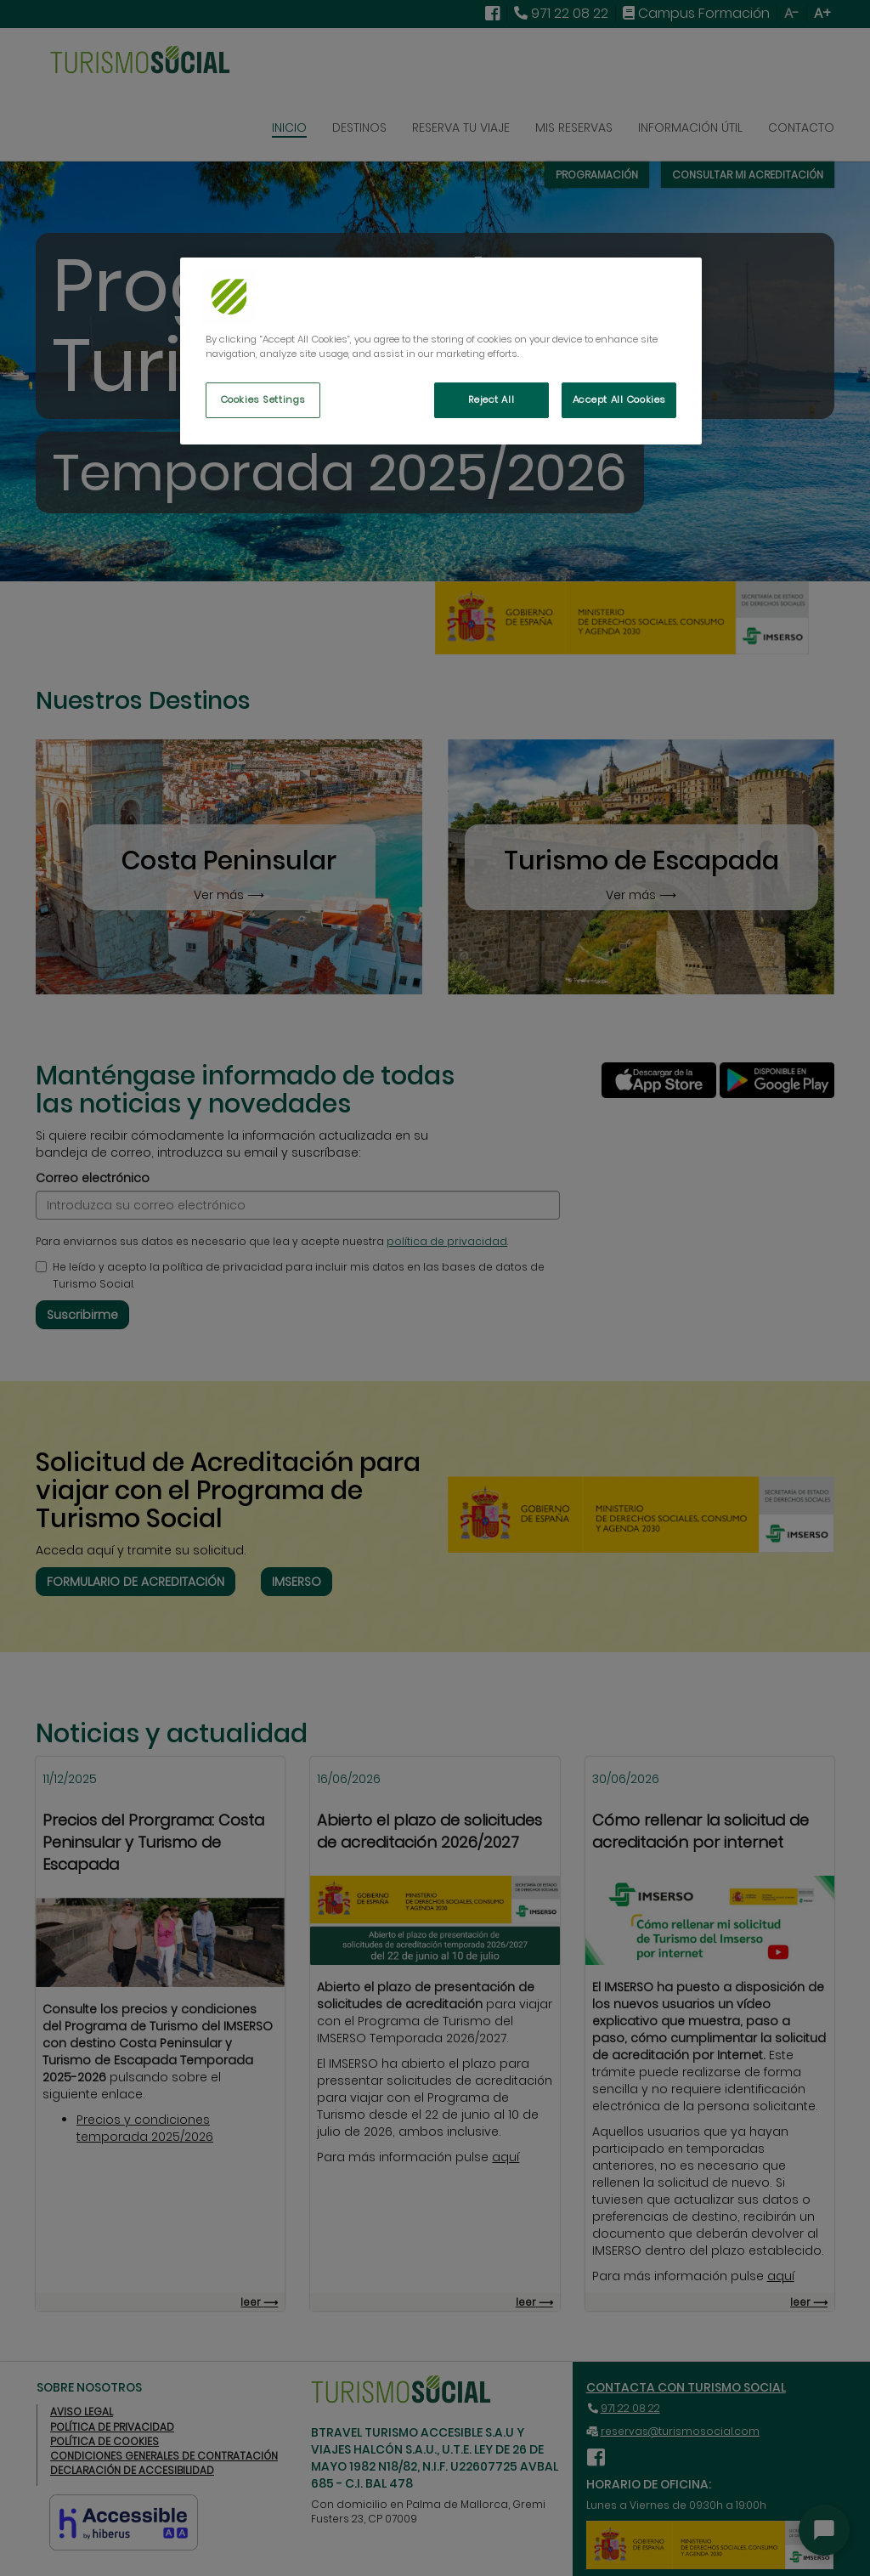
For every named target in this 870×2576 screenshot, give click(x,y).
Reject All (491, 399)
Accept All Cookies (619, 399)
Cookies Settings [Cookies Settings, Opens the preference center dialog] (263, 399)
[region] (441, 351)
